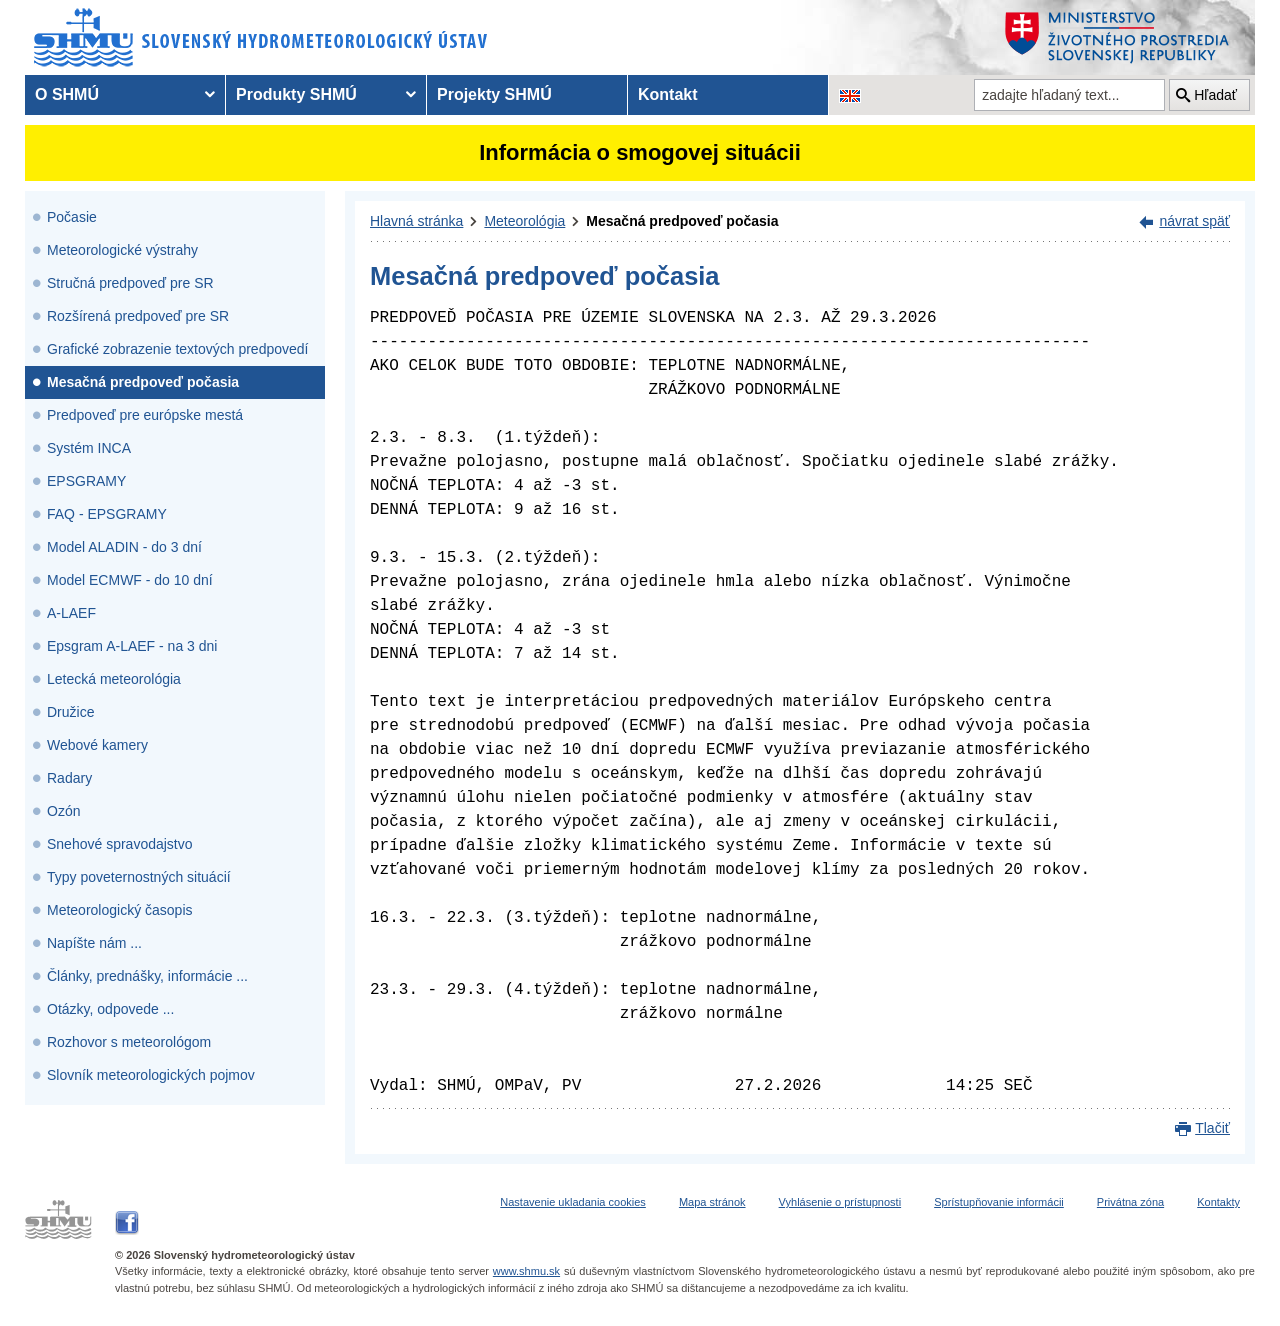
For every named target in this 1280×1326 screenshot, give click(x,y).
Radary (69, 778)
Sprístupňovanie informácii (999, 1202)
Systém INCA (89, 448)
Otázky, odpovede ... (110, 1009)
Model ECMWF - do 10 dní (130, 580)
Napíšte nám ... (94, 943)
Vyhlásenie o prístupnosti (840, 1202)
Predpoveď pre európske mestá (145, 415)
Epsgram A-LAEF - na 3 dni (132, 646)
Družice (70, 712)
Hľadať (1215, 95)
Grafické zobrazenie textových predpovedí (177, 349)
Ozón (63, 811)
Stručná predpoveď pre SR (130, 283)
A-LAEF (71, 613)
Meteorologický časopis (120, 910)
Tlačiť (1212, 1128)
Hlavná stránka (416, 221)
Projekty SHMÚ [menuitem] (494, 94)
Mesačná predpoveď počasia (143, 382)
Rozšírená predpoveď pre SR (138, 316)
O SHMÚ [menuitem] (67, 94)
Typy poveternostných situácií (139, 877)
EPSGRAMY (86, 481)
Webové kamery (97, 745)
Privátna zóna (1130, 1202)
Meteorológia (524, 221)
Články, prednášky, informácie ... (147, 976)
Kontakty (1218, 1202)
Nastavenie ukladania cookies (573, 1202)
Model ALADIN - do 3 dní (124, 547)
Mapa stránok (712, 1202)
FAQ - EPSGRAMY (107, 514)
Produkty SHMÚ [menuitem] (296, 94)
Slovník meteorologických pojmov (151, 1075)
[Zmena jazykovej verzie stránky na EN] (850, 95)
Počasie (72, 217)
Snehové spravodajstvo (120, 844)
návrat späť (1194, 221)
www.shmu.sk (526, 1271)
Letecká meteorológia (114, 679)
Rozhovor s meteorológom (129, 1042)
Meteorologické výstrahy (122, 250)
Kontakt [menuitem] (668, 94)
